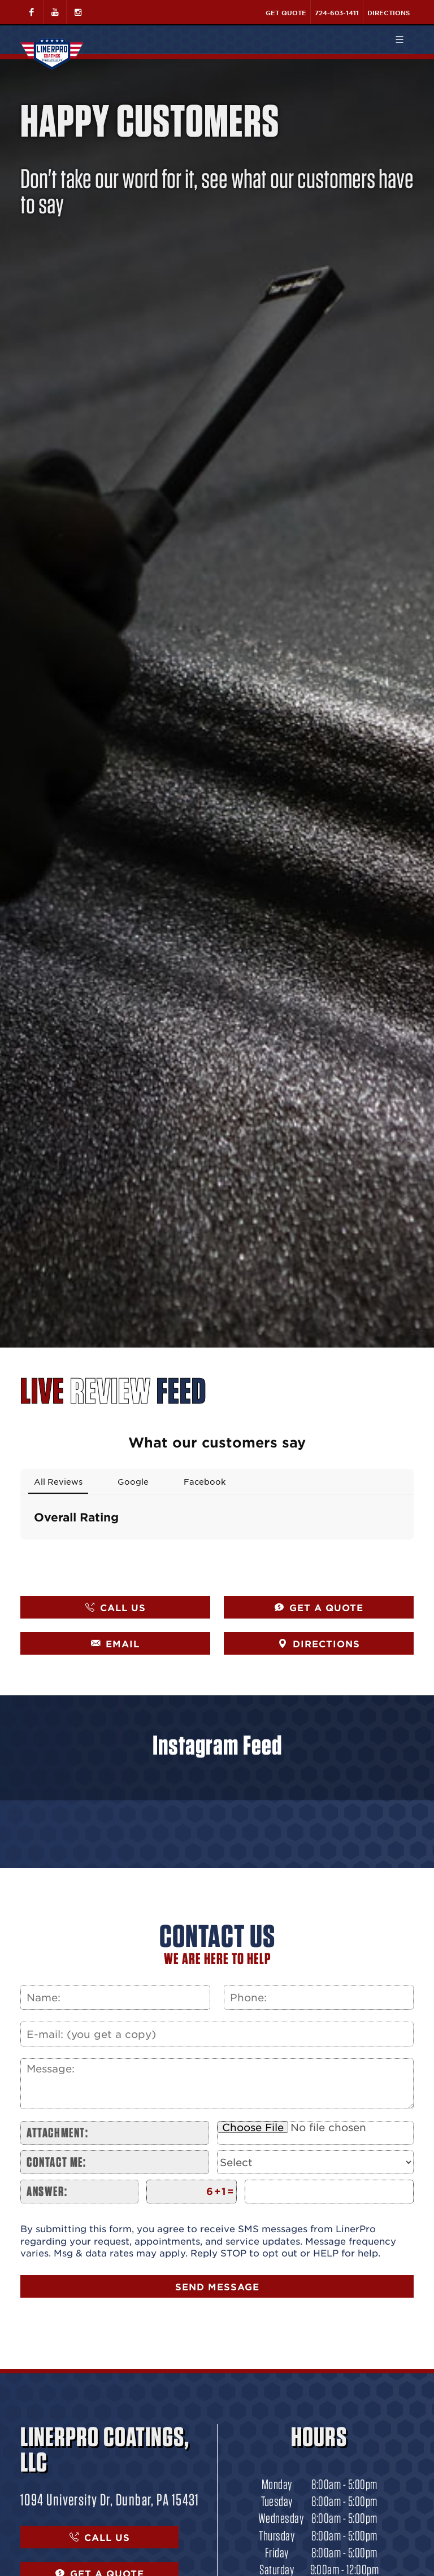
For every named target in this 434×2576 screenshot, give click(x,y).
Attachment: (58, 2132)
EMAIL (115, 1643)
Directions (388, 12)
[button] (20, 1551)
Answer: (47, 2191)
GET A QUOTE (319, 1607)
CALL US (115, 1607)
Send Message (217, 2286)
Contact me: (56, 2162)
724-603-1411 (337, 12)
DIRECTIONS (319, 1643)
